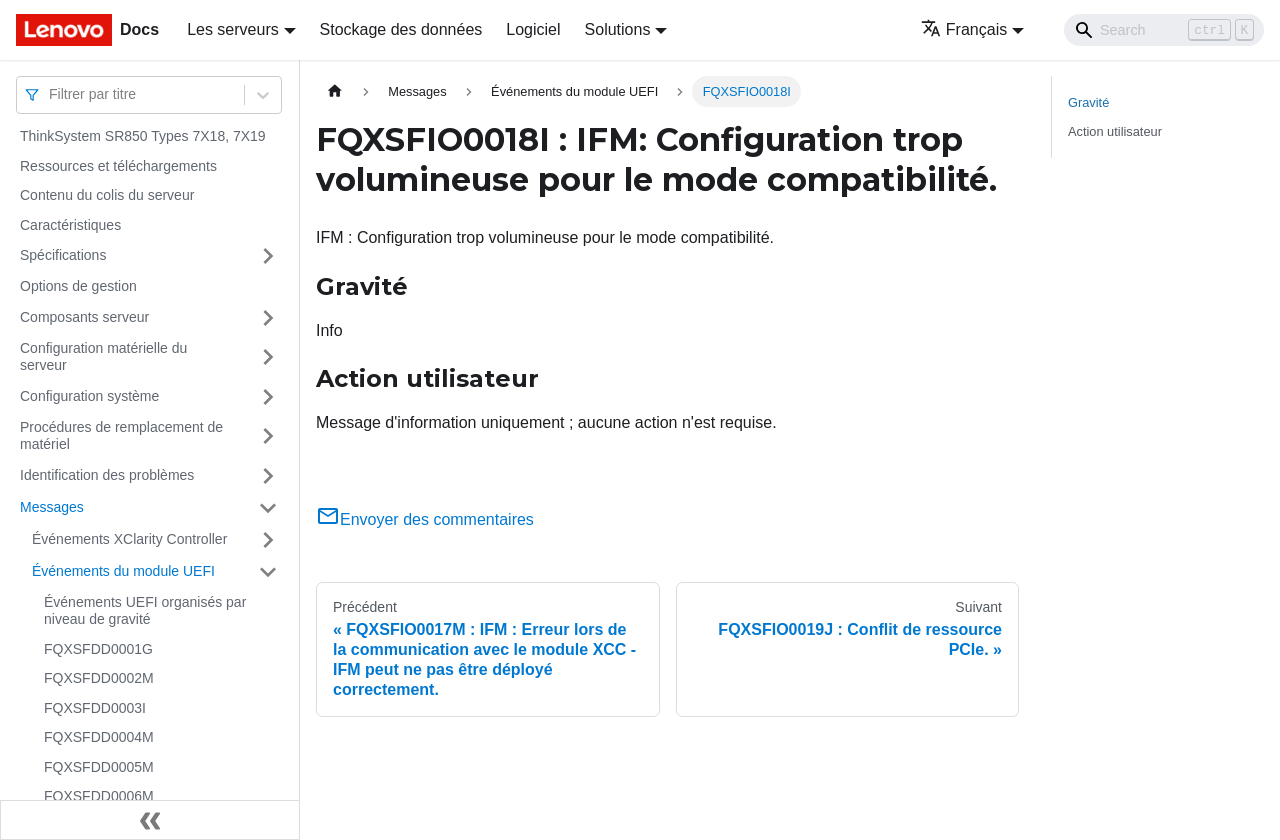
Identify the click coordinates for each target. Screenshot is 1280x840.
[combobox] (51, 94)
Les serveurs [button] (233, 29)
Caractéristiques (70, 225)
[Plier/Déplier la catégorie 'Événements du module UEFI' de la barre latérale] (268, 572)
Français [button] (964, 29)
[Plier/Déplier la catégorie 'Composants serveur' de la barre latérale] (268, 318)
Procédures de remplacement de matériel (121, 436)
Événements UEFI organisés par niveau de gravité (145, 611)
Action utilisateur (1115, 131)
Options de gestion (78, 286)
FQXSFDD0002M (99, 678)
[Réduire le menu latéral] (150, 820)
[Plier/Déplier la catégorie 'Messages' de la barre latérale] (268, 508)
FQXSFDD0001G (98, 649)
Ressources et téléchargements (118, 166)
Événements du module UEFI (123, 571)
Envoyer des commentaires (425, 519)
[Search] (1164, 30)
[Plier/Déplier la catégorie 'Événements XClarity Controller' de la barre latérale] (268, 540)
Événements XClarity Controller (129, 539)
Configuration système (89, 396)
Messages (52, 507)
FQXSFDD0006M (99, 796)
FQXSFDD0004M (99, 737)
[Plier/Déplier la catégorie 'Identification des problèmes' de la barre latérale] (268, 476)
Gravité (1088, 102)
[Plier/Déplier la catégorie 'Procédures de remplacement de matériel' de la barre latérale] (268, 436)
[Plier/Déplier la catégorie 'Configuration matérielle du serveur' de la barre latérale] (268, 357)
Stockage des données (401, 29)
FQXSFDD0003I (95, 708)
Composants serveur (84, 317)
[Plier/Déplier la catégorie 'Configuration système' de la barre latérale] (268, 397)
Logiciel (533, 29)
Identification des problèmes (107, 475)
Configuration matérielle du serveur (103, 357)
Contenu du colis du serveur (107, 195)
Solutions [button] (618, 29)
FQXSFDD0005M (99, 767)
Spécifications (63, 255)
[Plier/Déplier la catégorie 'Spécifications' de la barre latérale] (268, 256)
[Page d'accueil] (335, 91)
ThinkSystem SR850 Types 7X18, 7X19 (143, 136)
